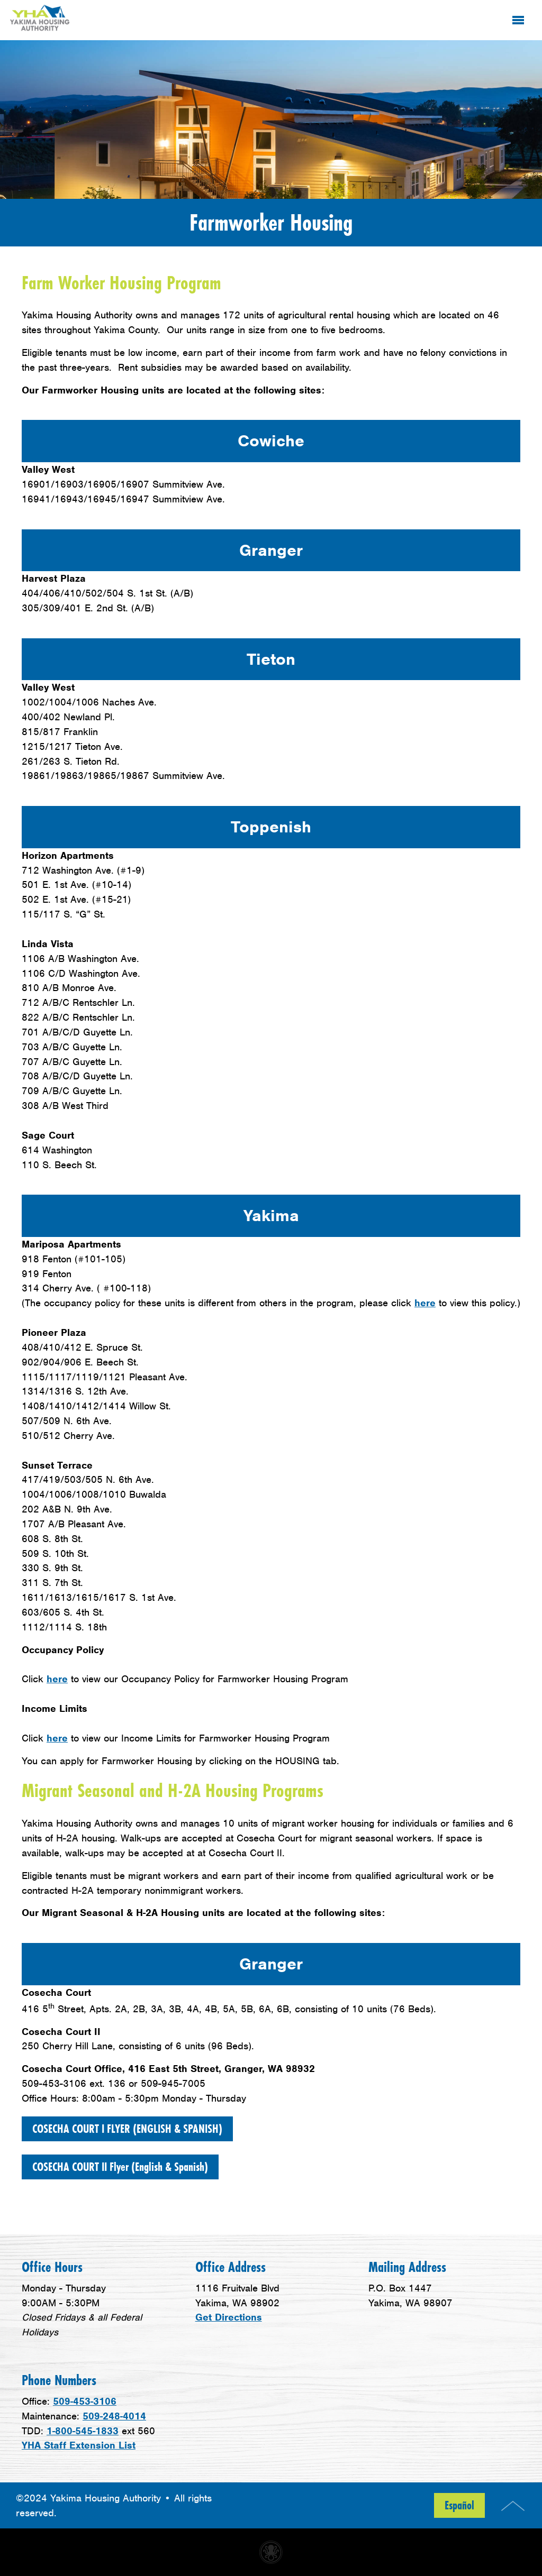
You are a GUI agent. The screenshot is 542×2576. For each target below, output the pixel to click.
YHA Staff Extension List (79, 2445)
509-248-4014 (114, 2416)
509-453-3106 (84, 2401)
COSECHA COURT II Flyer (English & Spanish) (120, 2167)
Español (459, 2505)
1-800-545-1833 (83, 2431)
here (425, 1303)
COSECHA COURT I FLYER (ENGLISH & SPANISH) (127, 2129)
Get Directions (228, 2317)
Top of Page (513, 2505)
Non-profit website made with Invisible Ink (271, 2552)
